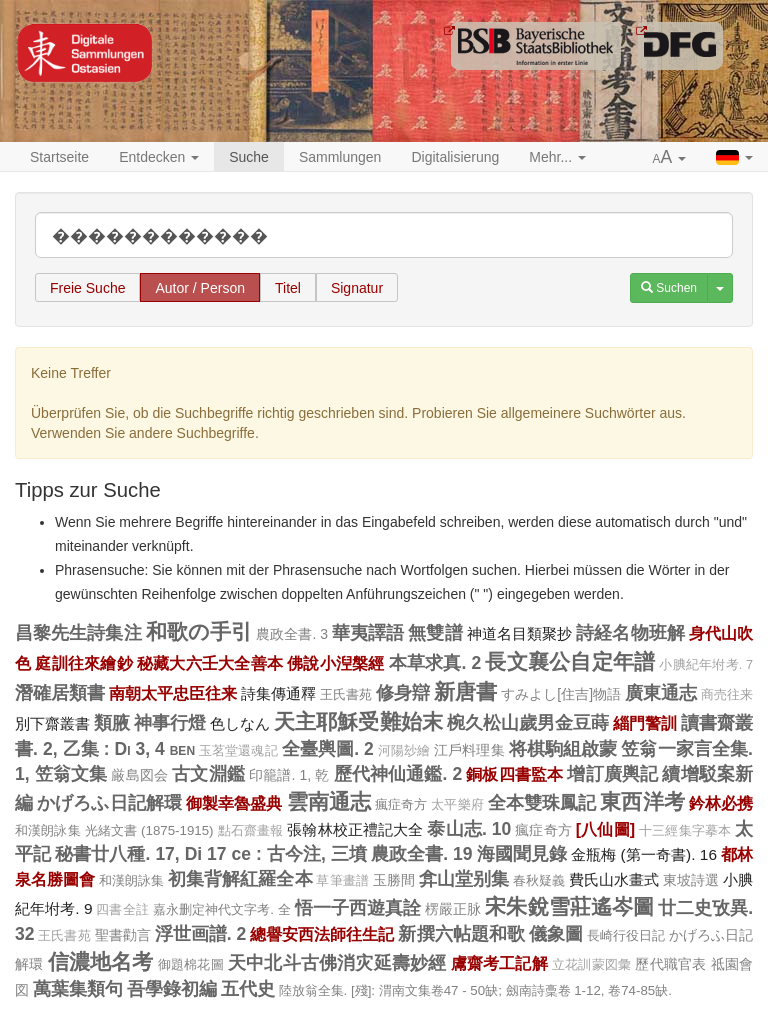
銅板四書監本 (514, 774)
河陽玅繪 (404, 751)
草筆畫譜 (342, 881)
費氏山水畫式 (614, 879)
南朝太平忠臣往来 (173, 693)
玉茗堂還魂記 (238, 751)
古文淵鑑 (208, 774)
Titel (288, 288)
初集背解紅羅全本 (240, 879)
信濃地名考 (101, 961)
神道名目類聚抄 (520, 633)
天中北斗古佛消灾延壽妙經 (337, 963)
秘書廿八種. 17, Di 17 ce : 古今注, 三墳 (211, 854)
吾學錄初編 (172, 989)
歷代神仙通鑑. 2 (398, 774)
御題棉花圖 (191, 964)
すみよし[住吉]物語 (561, 694)
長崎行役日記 (626, 935)
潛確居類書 (60, 693)
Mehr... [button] (557, 157)
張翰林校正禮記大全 (355, 829)
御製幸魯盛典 (234, 803)
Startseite (59, 157)
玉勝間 (394, 880)
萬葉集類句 (78, 989)
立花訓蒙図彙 (591, 965)
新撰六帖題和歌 (461, 934)
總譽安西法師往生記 (322, 934)
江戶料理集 (469, 750)
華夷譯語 (368, 633)
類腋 (112, 723)
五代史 (248, 989)
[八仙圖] (605, 829)
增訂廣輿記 (612, 774)
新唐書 (465, 691)
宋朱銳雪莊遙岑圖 (569, 906)
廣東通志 (661, 693)
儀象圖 (556, 934)
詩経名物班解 (630, 633)
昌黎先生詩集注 (78, 633)
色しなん (240, 723)
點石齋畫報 (251, 831)
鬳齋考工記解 (499, 963)
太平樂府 (457, 805)
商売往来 (727, 695)
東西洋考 (642, 801)
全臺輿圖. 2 (328, 749)
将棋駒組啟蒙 (563, 749)
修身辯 (403, 693)
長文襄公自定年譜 (570, 661)
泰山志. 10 (469, 829)
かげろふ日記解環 (109, 803)
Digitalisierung (455, 157)
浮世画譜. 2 (201, 934)
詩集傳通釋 (278, 693)
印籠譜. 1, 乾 (289, 775)
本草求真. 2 (435, 663)
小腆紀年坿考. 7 (706, 665)
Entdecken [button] (159, 157)
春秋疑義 (539, 880)
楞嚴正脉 (453, 909)
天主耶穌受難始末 (358, 721)
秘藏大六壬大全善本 (210, 663)
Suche (249, 157)
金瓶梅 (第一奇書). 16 (644, 854)
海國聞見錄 (522, 854)
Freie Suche (87, 288)
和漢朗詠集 (48, 830)
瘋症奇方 (401, 804)
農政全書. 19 (422, 854)
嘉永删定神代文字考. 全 (222, 909)
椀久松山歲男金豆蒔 (528, 723)
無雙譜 (435, 633)
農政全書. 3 (292, 634)
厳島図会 (139, 775)
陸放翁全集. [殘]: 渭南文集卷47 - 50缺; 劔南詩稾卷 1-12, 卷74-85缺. (475, 990)
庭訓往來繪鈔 (83, 663)
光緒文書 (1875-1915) (149, 830)
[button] (670, 158)
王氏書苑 (346, 694)
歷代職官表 (670, 964)
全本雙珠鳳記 (542, 803)
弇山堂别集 (464, 879)
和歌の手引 (199, 631)
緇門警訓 (645, 723)
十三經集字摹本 (685, 831)
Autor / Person (200, 288)
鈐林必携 (721, 803)
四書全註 (122, 910)
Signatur (357, 288)
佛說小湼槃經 (335, 663)
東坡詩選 (691, 880)
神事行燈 (170, 723)
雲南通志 (329, 801)
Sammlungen (340, 157)
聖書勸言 (123, 935)
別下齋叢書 (52, 723)
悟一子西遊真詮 (358, 908)
